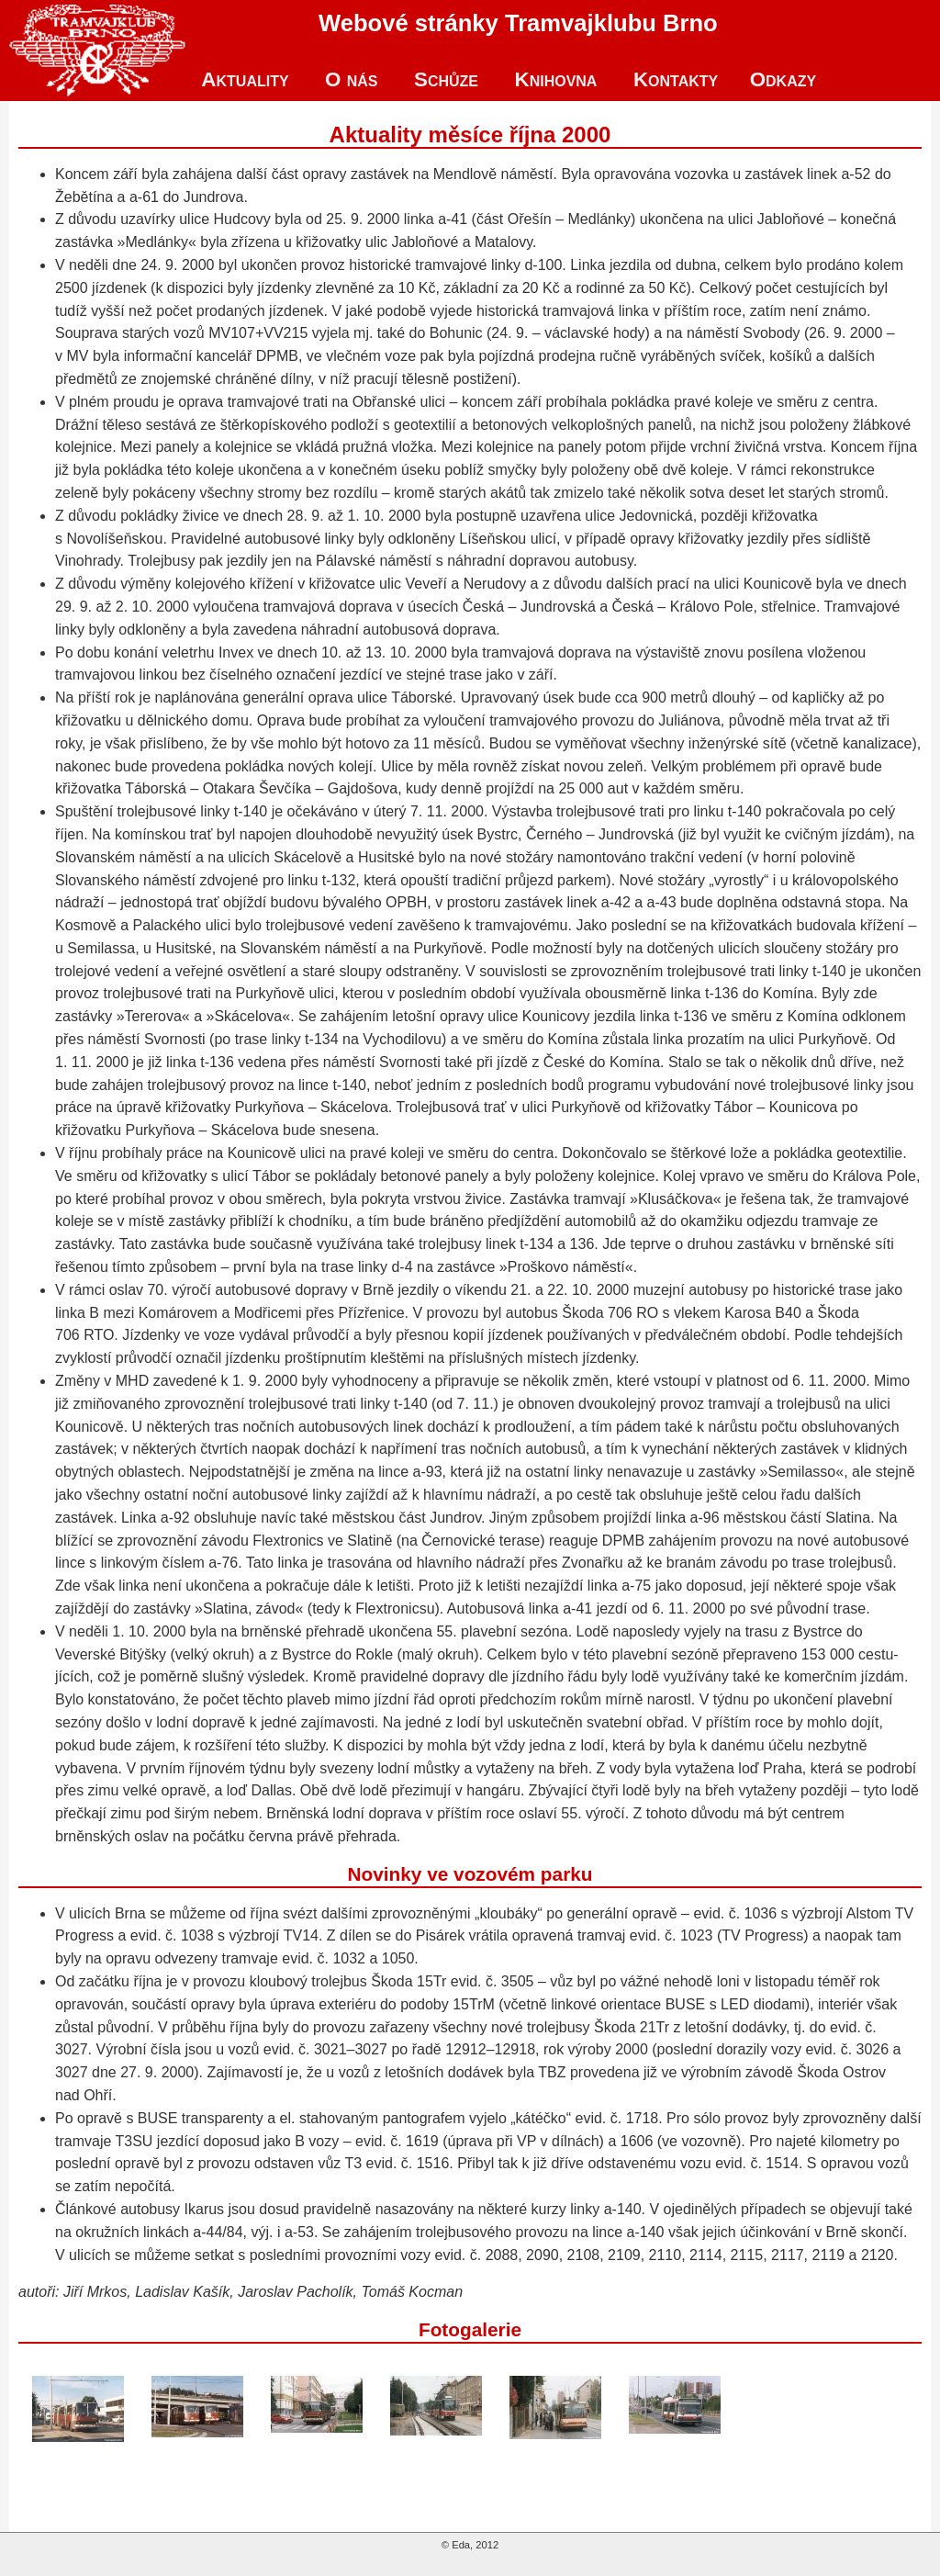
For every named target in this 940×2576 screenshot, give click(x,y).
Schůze (446, 79)
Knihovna (555, 79)
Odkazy (783, 79)
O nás (351, 79)
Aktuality (244, 79)
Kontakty (675, 79)
